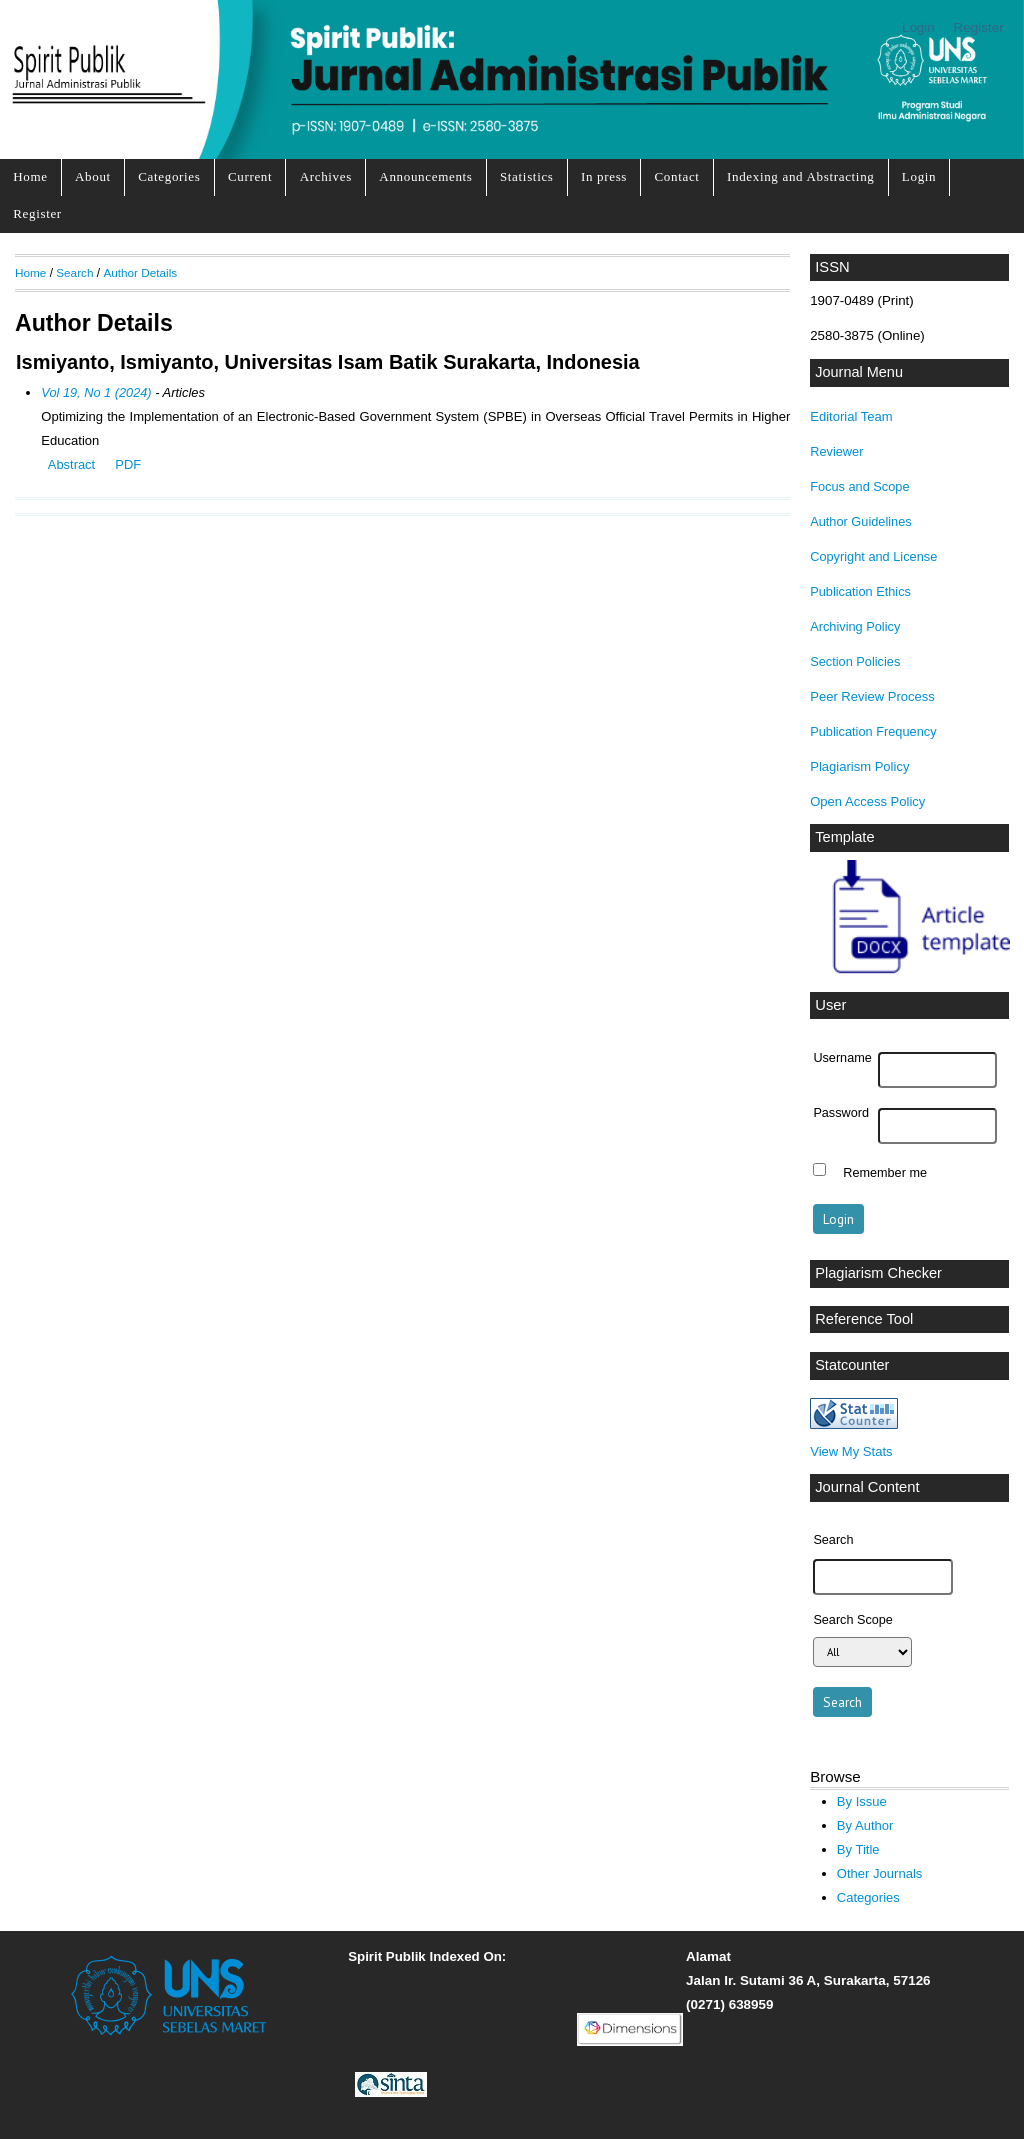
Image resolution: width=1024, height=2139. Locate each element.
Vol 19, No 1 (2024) (96, 392)
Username (842, 1058)
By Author (865, 1825)
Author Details (140, 272)
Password (841, 1113)
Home (30, 176)
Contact (676, 176)
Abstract (71, 464)
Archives (326, 176)
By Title (858, 1849)
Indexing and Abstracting (801, 176)
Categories (169, 176)
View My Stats (851, 1451)
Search (74, 272)
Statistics (527, 176)
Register (979, 27)
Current (250, 176)
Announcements (425, 176)
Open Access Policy (867, 801)
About (93, 176)
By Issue (862, 1801)
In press (604, 176)
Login (918, 27)
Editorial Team (851, 416)
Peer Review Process (872, 696)
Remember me (885, 1172)
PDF (128, 464)
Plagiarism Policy (859, 766)
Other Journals (879, 1873)
